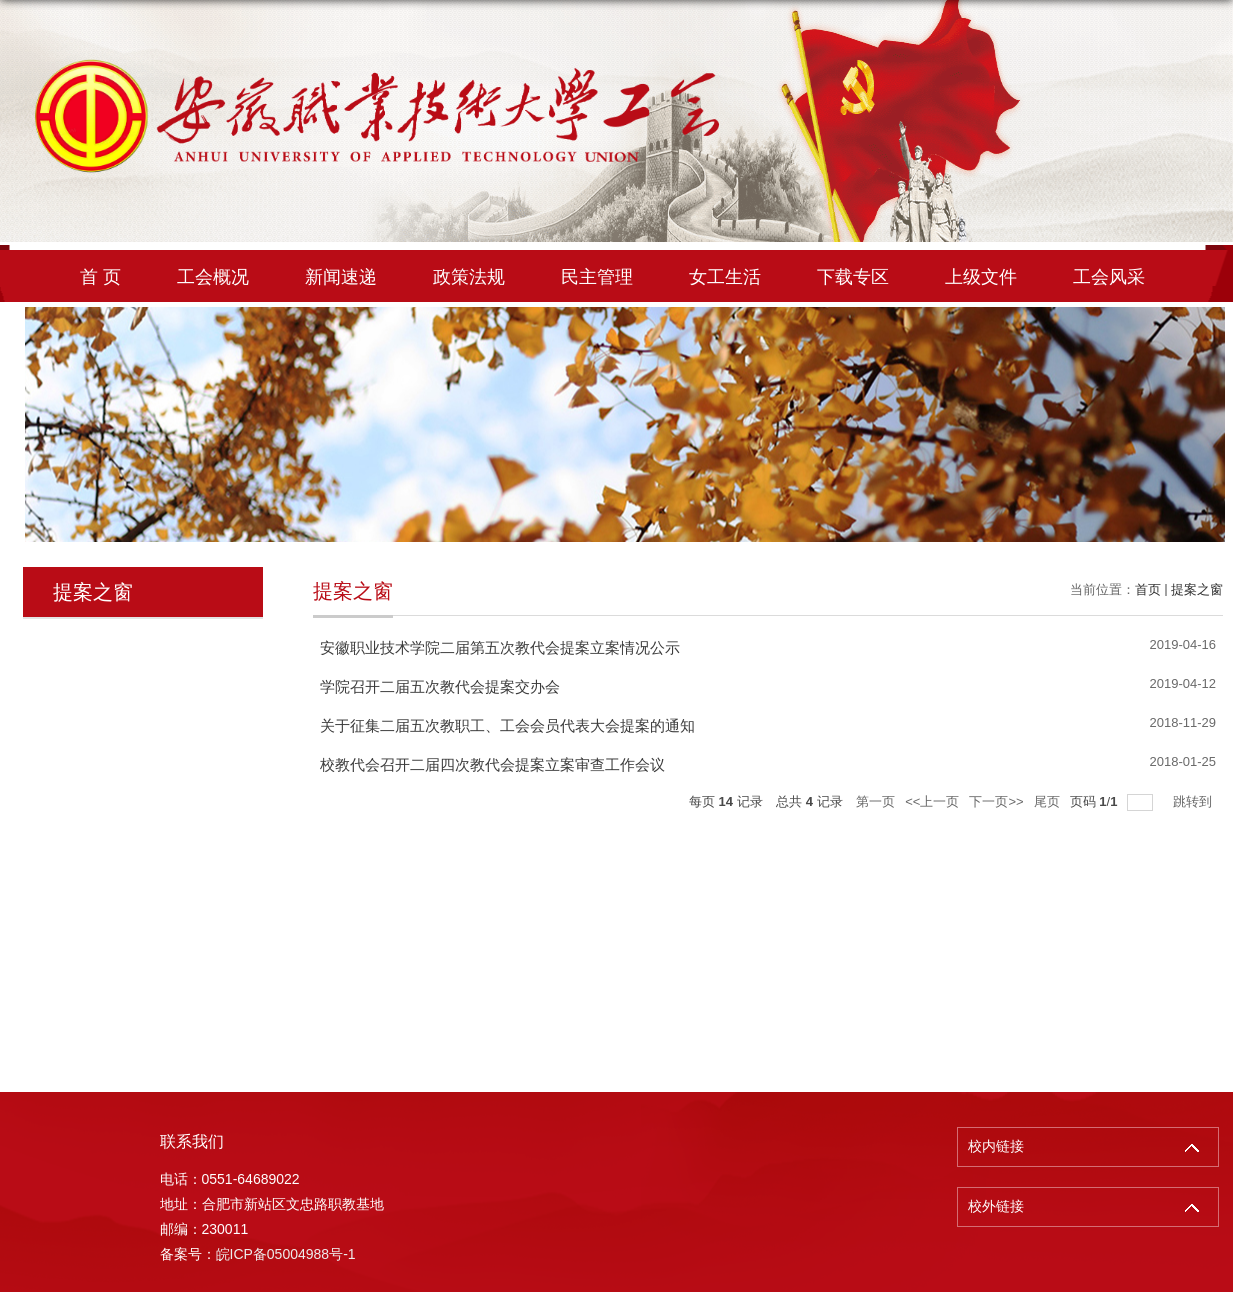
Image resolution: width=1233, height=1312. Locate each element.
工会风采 (1109, 277)
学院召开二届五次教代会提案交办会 (440, 686)
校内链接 (996, 1146)
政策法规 (469, 277)
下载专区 (853, 277)
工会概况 (213, 277)
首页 (1148, 589)
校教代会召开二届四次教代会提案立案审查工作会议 (492, 764)
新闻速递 (341, 277)
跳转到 (1194, 801)
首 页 (100, 277)
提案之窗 (1197, 589)
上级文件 (981, 277)
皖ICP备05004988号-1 (286, 1254)
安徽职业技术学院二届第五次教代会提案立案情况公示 (500, 647)
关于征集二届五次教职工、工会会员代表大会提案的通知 (507, 725)
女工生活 (725, 277)
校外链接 (996, 1206)
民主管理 (597, 277)
